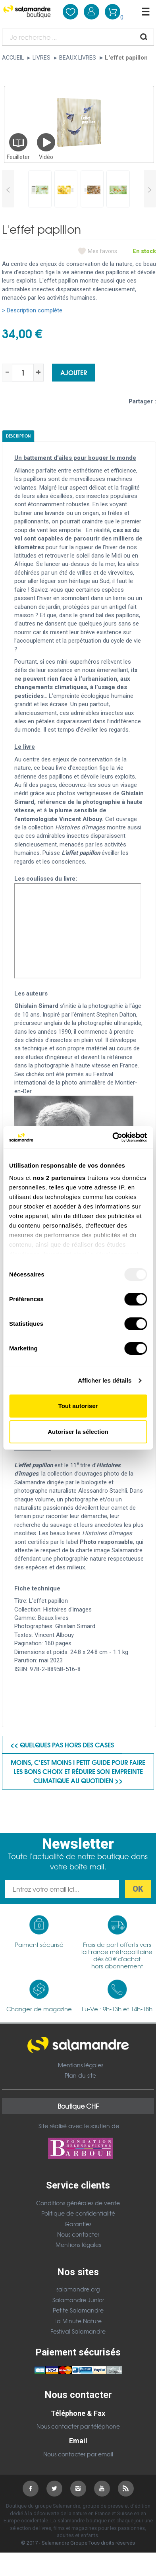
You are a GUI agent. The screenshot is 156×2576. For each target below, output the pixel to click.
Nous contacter (78, 2234)
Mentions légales (80, 2065)
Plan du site (80, 2075)
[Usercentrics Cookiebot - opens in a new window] (112, 1137)
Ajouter (73, 372)
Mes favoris (102, 251)
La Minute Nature (78, 2321)
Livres (41, 57)
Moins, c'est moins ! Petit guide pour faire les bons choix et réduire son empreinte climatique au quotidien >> (78, 1771)
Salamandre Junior (78, 2300)
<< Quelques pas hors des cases (62, 1744)
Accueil (13, 57)
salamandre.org (78, 2289)
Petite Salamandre (78, 2310)
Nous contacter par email (78, 2454)
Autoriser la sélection (78, 1431)
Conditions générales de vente (78, 2203)
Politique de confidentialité (78, 2213)
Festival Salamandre (78, 2331)
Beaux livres (77, 57)
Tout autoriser (78, 1405)
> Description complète (32, 310)
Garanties (78, 2224)
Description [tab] (18, 436)
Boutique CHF (78, 2106)
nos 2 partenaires (59, 1177)
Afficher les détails (104, 1380)
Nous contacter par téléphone (78, 2426)
